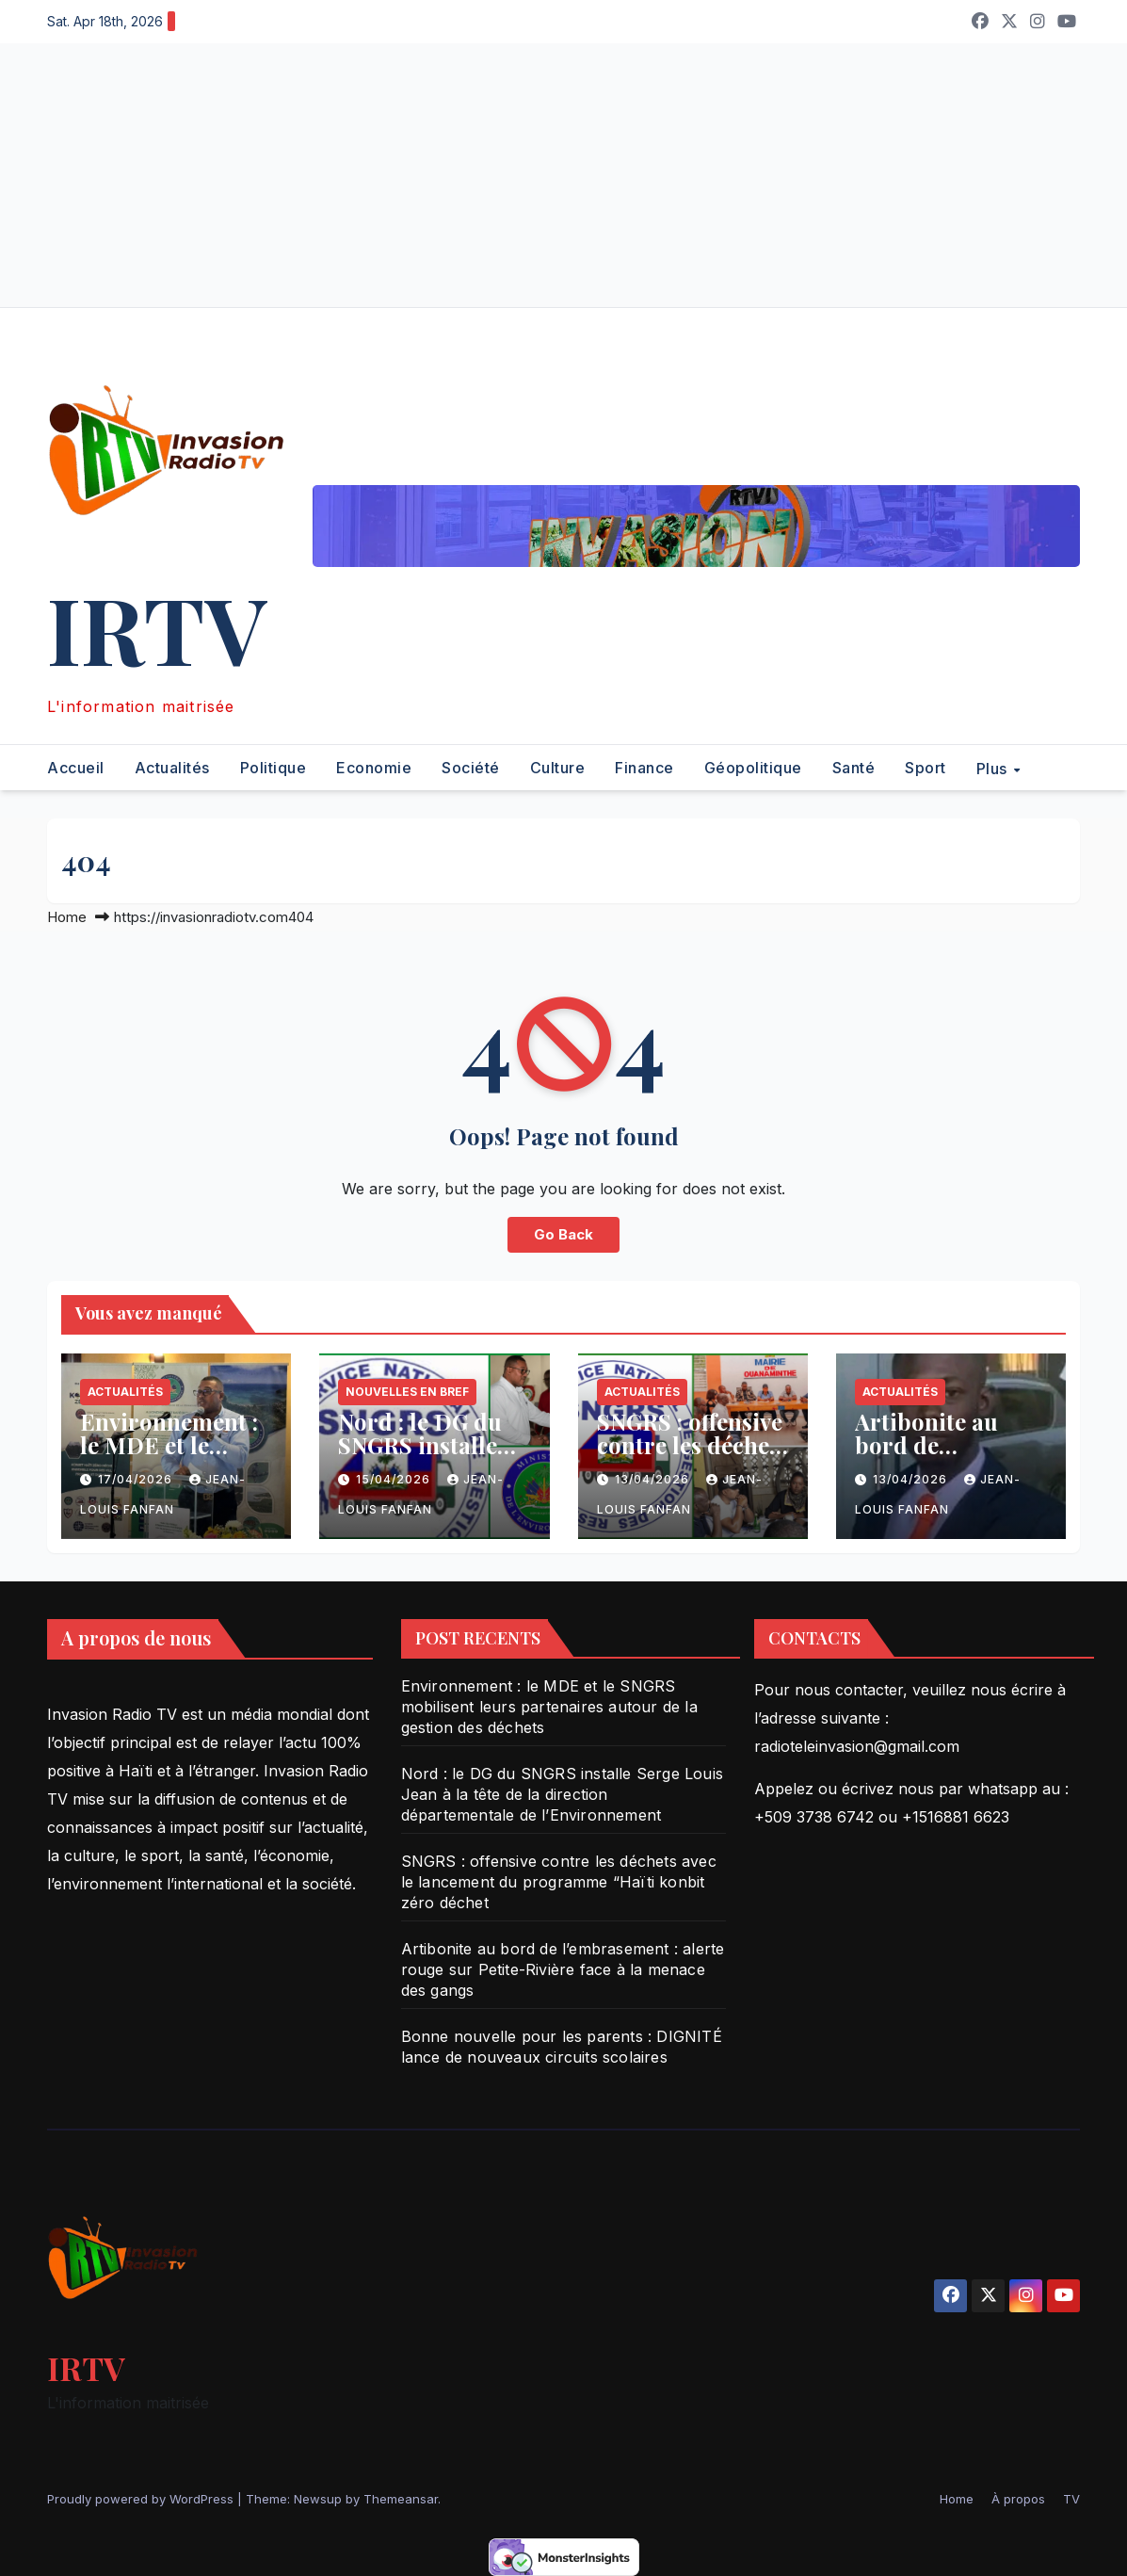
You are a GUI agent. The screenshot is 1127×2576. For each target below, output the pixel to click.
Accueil (76, 767)
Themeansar (400, 2498)
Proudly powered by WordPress (142, 2498)
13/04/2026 (654, 1479)
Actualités (172, 767)
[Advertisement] (563, 175)
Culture (558, 767)
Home (67, 917)
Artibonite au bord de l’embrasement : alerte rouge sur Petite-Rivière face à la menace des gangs (563, 1969)
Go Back (563, 1234)
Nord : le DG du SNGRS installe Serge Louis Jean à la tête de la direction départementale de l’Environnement (562, 1794)
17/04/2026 (137, 1479)
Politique (273, 767)
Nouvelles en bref (407, 1392)
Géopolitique (753, 767)
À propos (1018, 2498)
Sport (925, 767)
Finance (644, 767)
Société (471, 767)
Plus (994, 767)
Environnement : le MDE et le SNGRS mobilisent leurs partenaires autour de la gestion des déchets (549, 1707)
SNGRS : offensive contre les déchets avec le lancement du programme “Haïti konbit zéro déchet (558, 1882)
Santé (854, 767)
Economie (373, 767)
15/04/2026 (395, 1479)
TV (1071, 2498)
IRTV (156, 628)
